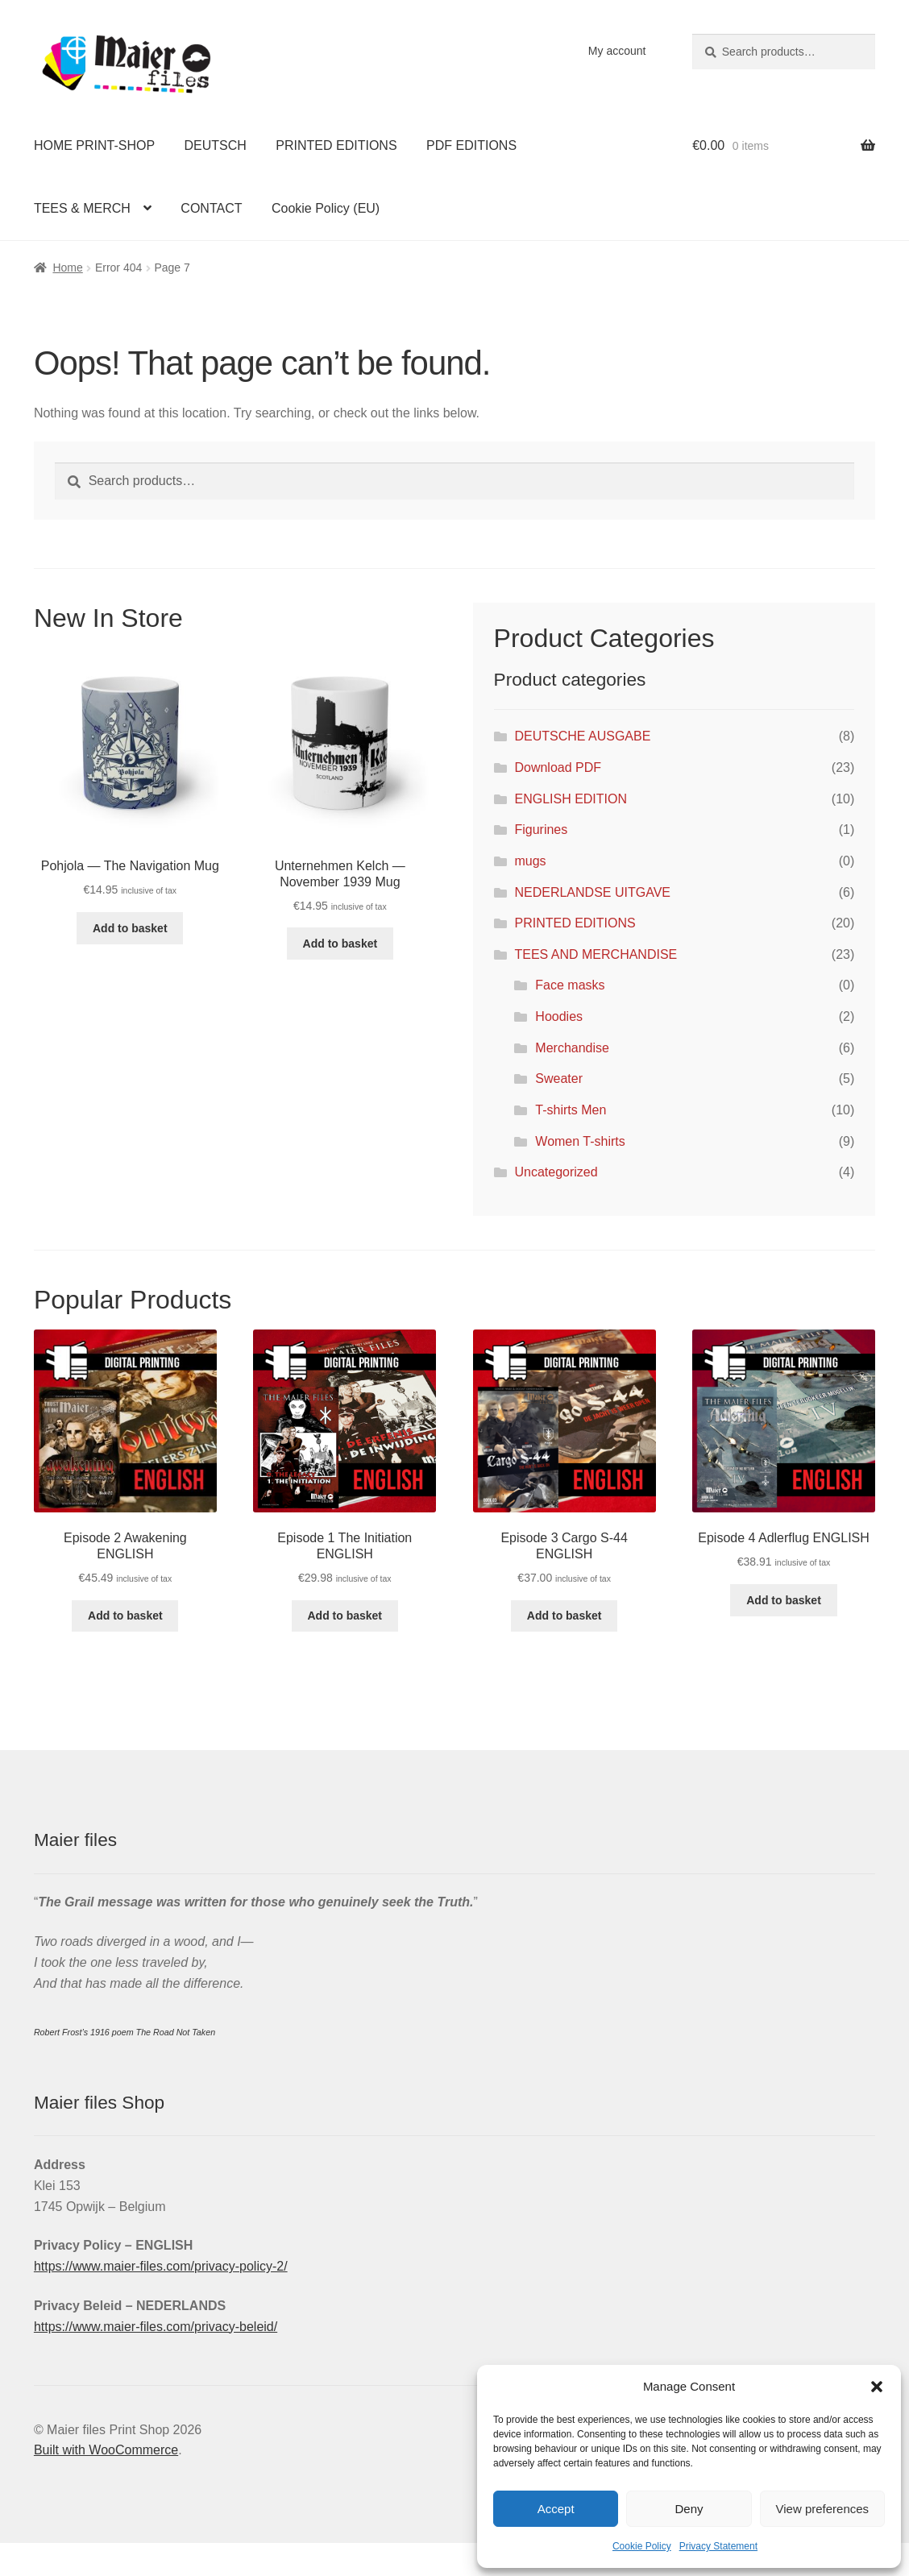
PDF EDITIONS (471, 145)
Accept (556, 2509)
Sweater (559, 1078)
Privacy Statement (718, 2546)
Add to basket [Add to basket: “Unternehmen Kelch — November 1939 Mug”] (340, 943)
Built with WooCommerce (106, 2450)
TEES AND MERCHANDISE (595, 954)
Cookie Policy (641, 2546)
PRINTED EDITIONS (336, 145)
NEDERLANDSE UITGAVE (592, 892)
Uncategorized (555, 1172)
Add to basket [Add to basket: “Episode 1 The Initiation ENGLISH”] (344, 1615)
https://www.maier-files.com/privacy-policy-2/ (161, 2266)
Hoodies (559, 1016)
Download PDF (557, 767)
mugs (530, 861)
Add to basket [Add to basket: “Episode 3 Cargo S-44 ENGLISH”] (564, 1615)
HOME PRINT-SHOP (94, 145)
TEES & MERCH (82, 208)
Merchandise (572, 1048)
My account (617, 50)
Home (67, 267)
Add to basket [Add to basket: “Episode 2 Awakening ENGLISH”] (125, 1615)
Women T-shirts (580, 1141)
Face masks (569, 985)
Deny (688, 2509)
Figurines (540, 829)
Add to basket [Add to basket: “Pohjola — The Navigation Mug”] (130, 928)
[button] (877, 2387)
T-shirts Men (570, 1110)
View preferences (823, 2509)
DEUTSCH (216, 145)
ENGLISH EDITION (570, 799)
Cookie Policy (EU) (326, 208)
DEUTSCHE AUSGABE (582, 736)
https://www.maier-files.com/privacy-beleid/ (155, 2326)
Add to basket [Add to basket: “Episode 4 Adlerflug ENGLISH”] (783, 1600)
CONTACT (211, 208)
